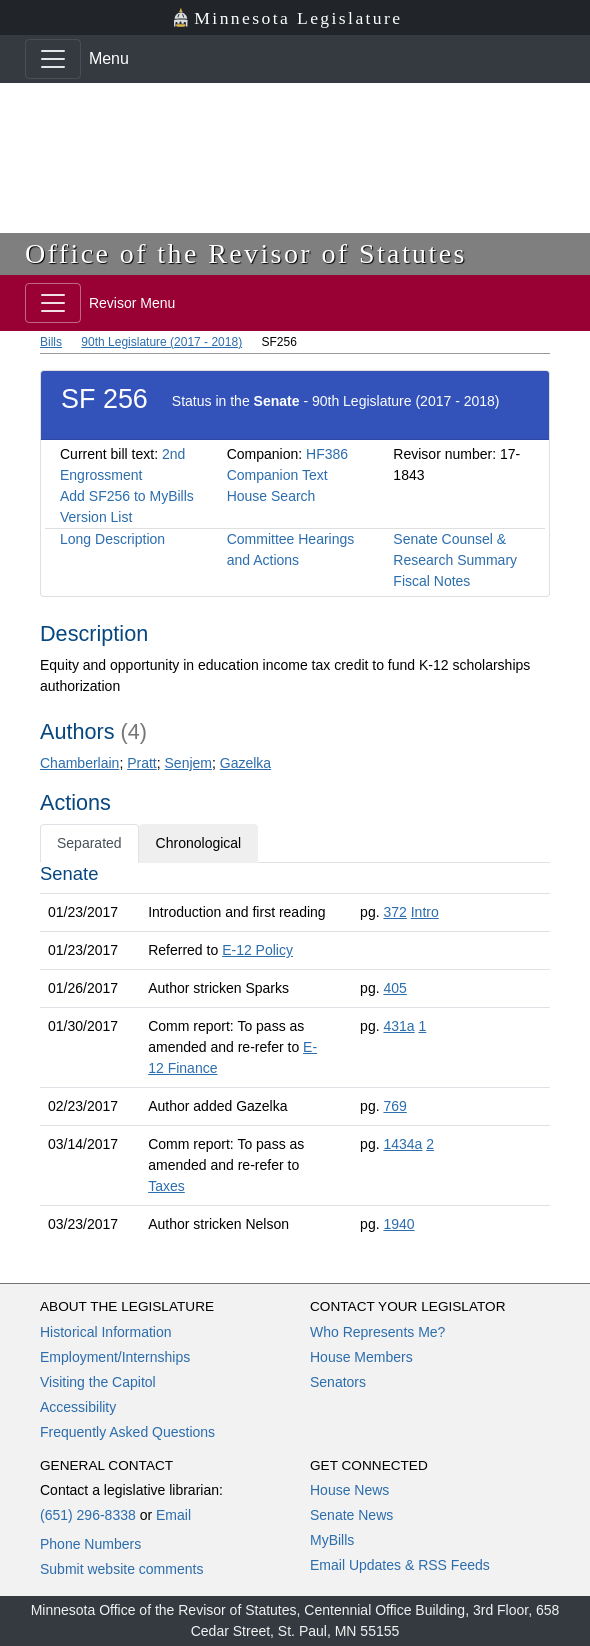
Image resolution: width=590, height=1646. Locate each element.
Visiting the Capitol (98, 1382)
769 (394, 1106)
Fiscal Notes (431, 581)
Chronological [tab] (199, 843)
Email (173, 1515)
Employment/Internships (115, 1357)
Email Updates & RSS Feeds (400, 1565)
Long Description (112, 539)
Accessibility (78, 1407)
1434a (402, 1144)
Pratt (142, 763)
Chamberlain (79, 763)
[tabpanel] (295, 1053)
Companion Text (277, 475)
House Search (271, 496)
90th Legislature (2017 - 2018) (161, 342)
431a (398, 1026)
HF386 (327, 454)
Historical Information (106, 1332)
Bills (51, 342)
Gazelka (245, 763)
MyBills (332, 1540)
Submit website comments (121, 1569)
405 (394, 988)
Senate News (351, 1515)
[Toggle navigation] (53, 59)
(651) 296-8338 (88, 1515)
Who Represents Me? (377, 1332)
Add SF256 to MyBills (127, 496)
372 (394, 912)
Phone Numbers (90, 1544)
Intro (425, 912)
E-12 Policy (257, 950)
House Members (361, 1357)
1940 (398, 1224)
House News (349, 1490)
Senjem (188, 763)
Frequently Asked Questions (127, 1432)
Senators (338, 1382)
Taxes (166, 1186)
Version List (96, 517)
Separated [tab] (89, 843)
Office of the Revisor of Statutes (246, 253)
